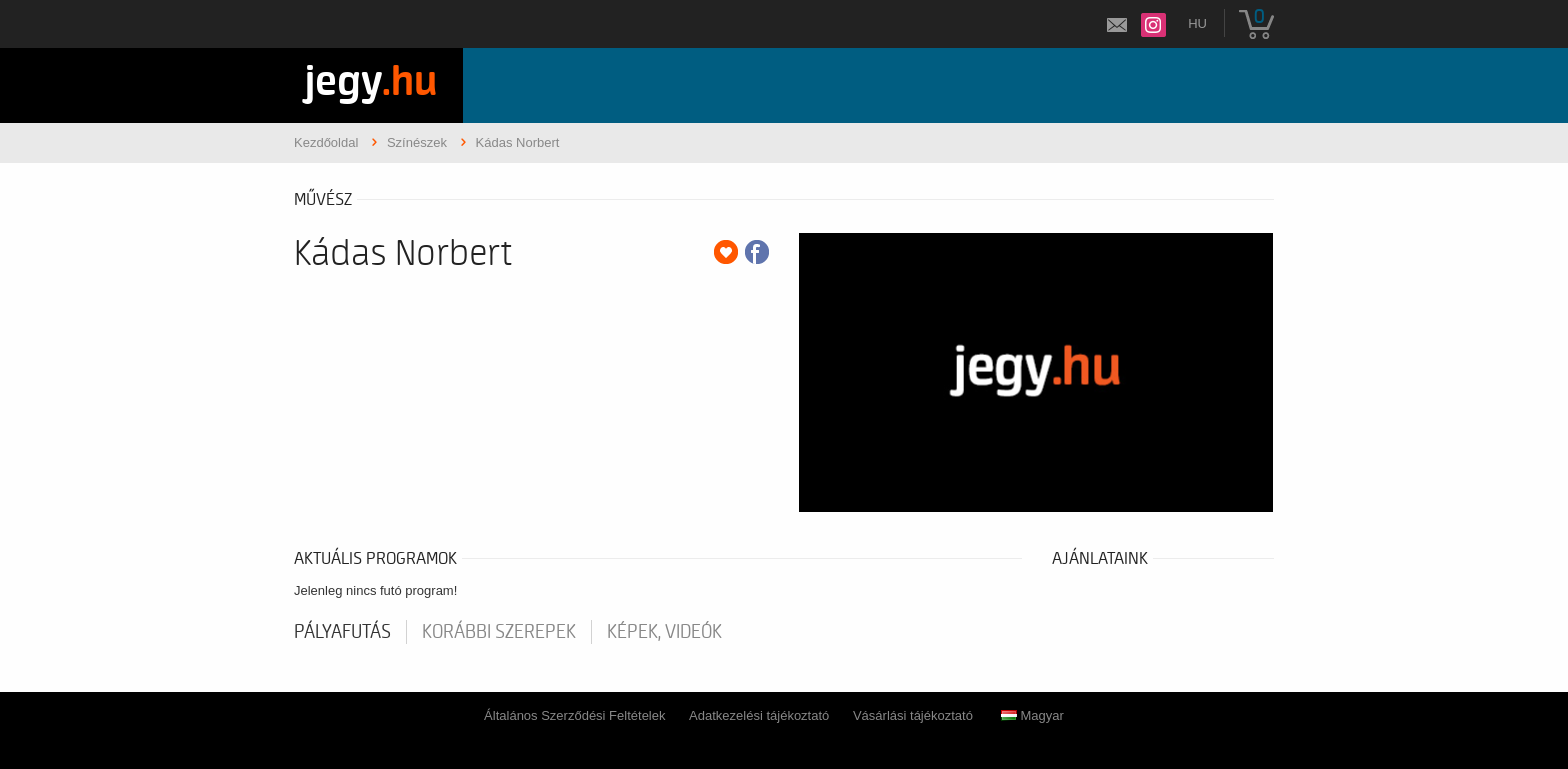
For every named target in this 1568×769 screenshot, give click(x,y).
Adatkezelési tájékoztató (759, 715)
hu (1197, 23)
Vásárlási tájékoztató (913, 715)
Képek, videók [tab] (664, 632)
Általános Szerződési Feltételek (574, 715)
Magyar (1032, 715)
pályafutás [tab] (342, 632)
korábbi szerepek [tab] (499, 632)
